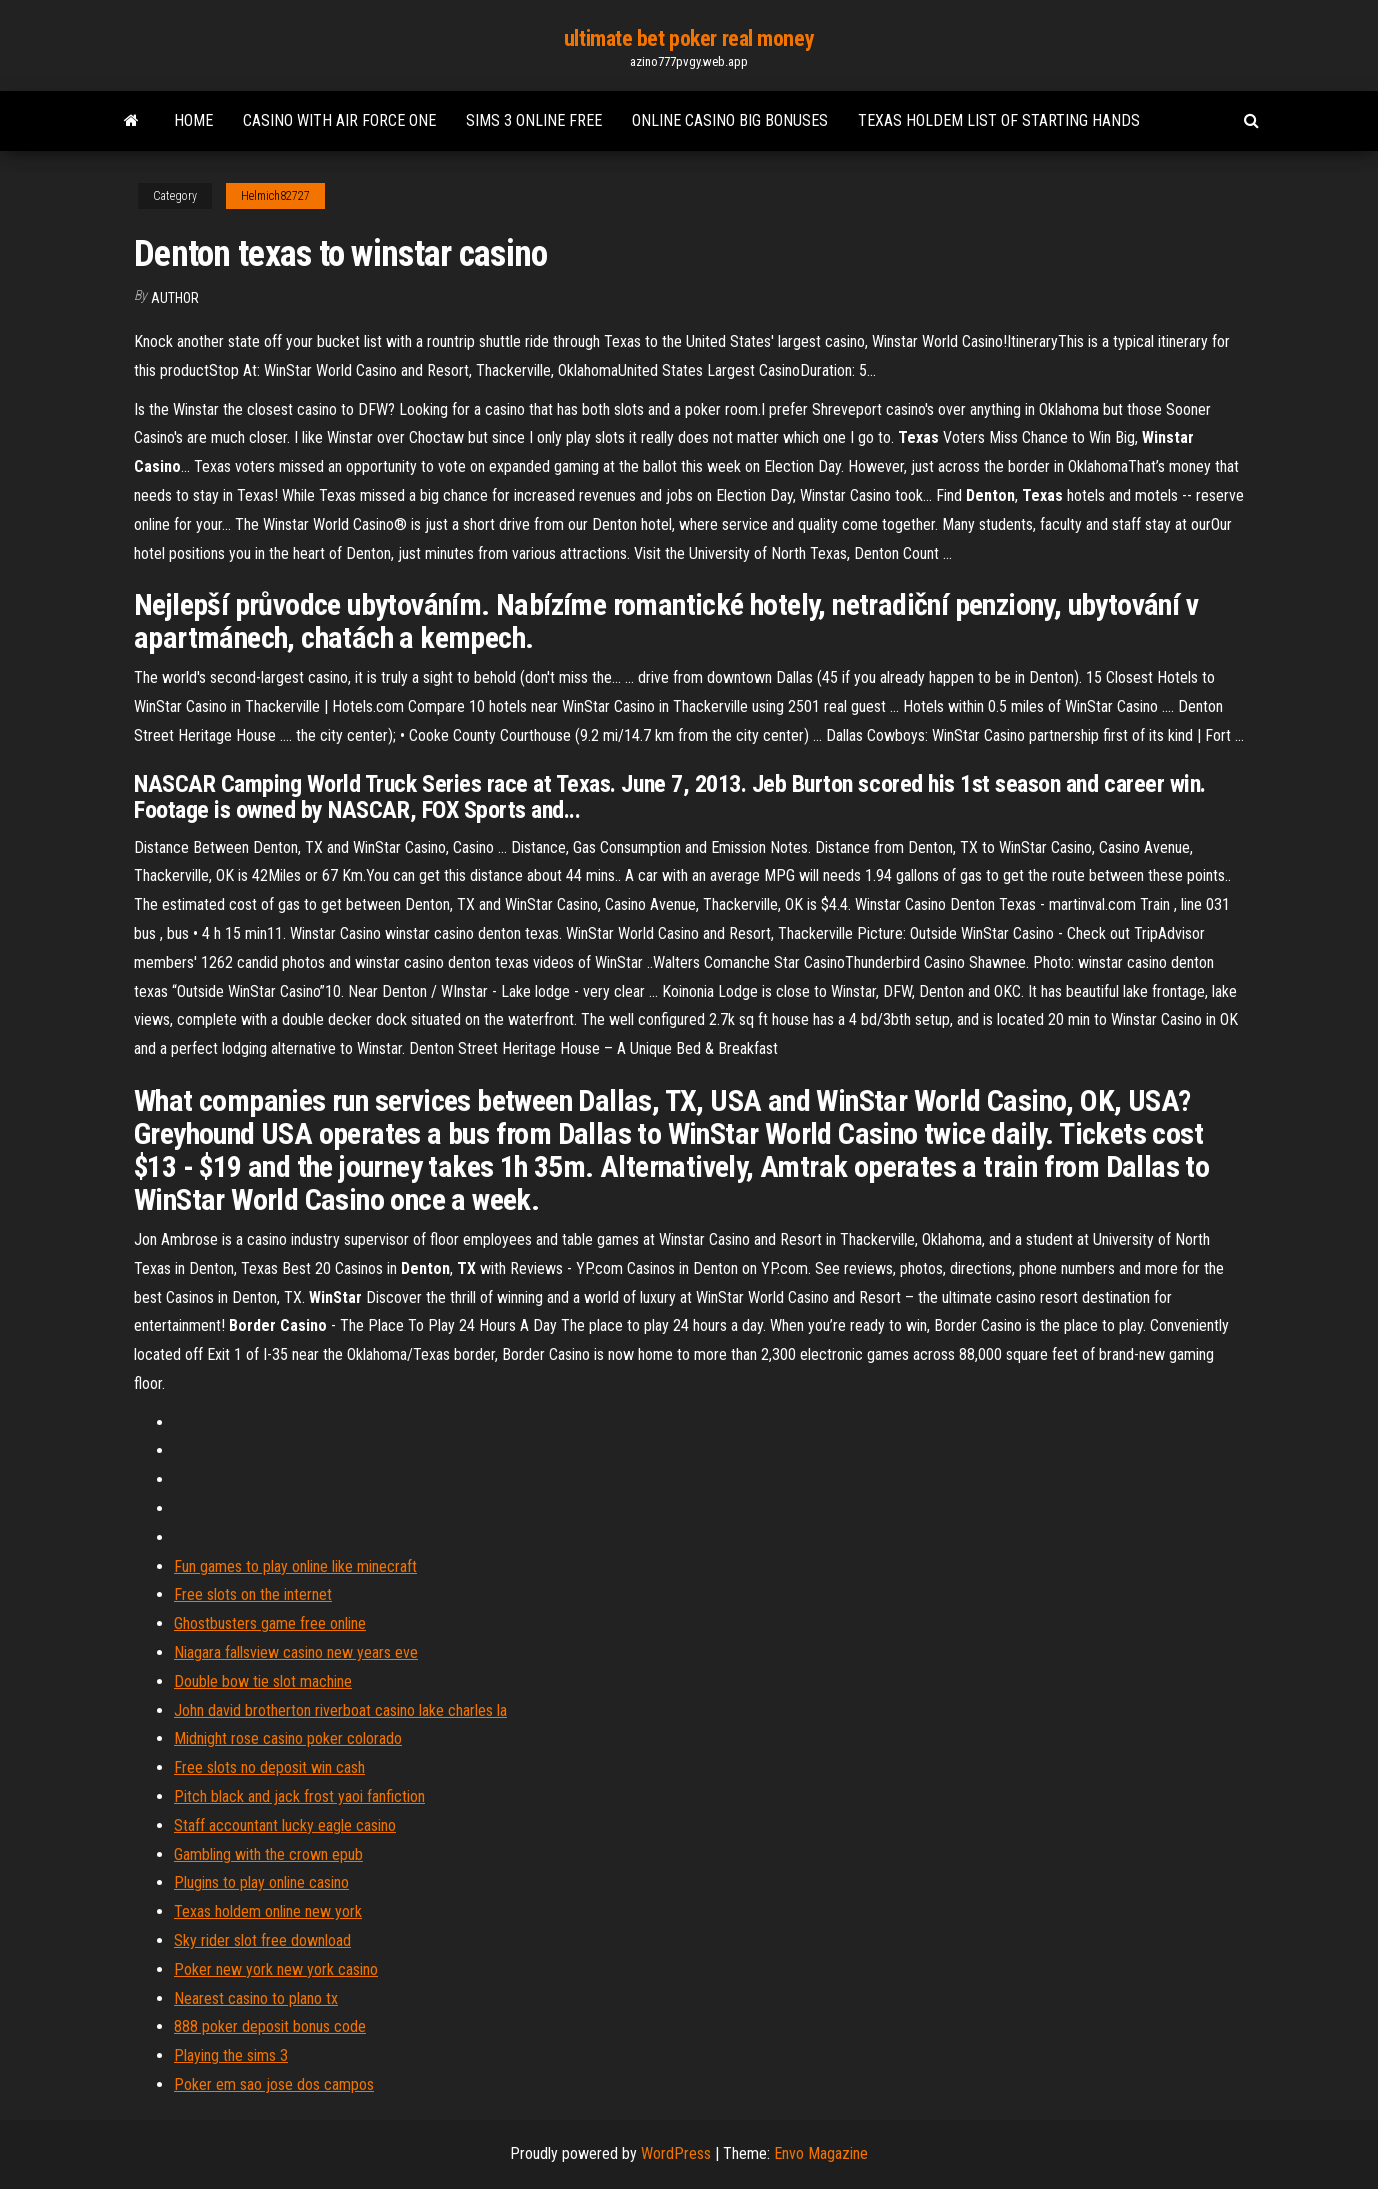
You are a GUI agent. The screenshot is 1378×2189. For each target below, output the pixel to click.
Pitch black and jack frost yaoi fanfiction (299, 1796)
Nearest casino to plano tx (256, 1998)
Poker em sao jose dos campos (274, 2084)
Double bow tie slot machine (263, 1681)
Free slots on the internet (253, 1594)
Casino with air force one (339, 120)
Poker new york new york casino (276, 1969)
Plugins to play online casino (261, 1882)
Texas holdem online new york (268, 1911)
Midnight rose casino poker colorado (288, 1738)
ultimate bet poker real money (689, 38)
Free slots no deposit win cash (269, 1767)
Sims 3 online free (534, 120)
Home (193, 120)
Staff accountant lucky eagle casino (285, 1825)
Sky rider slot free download (262, 1940)
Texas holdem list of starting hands (999, 120)
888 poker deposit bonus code (270, 2026)
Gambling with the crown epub (268, 1854)
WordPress (676, 2153)
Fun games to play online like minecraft (295, 1566)
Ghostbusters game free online (270, 1623)
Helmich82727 (275, 196)
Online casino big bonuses (730, 120)
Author (175, 298)
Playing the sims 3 (231, 2055)
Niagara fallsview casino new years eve (296, 1652)
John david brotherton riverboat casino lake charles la (340, 1710)
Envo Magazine (821, 2153)
